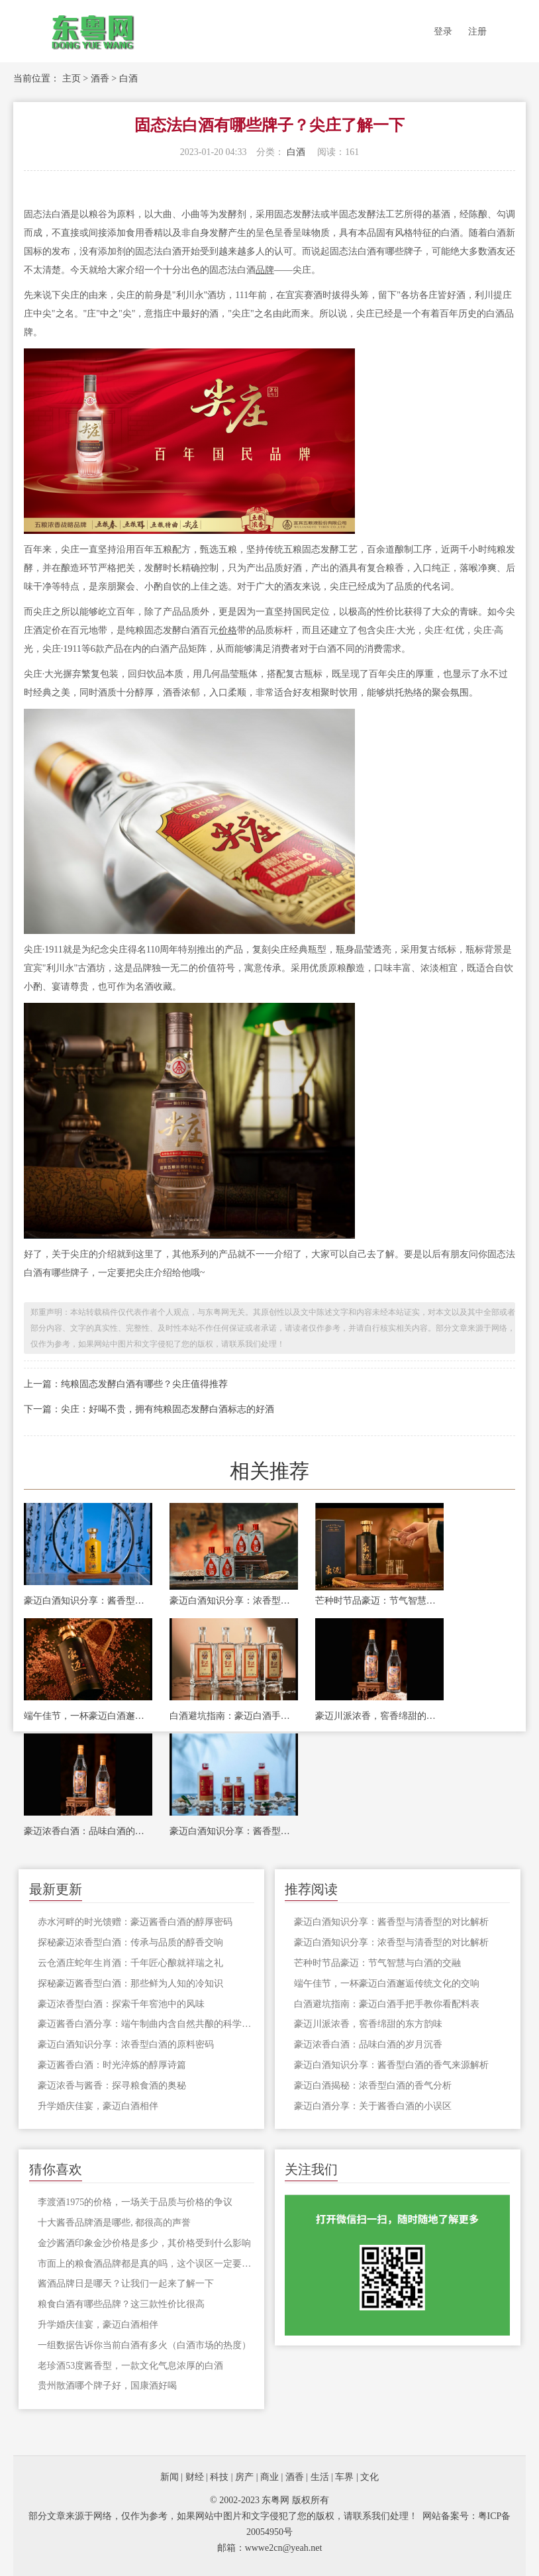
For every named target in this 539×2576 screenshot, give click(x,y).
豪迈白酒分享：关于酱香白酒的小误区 (373, 2106)
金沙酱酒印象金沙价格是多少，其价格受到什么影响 (144, 2243)
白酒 (128, 78)
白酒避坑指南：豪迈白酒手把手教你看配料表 (234, 1716)
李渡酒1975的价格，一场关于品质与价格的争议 (135, 2202)
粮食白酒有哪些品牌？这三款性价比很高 (121, 2304)
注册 (477, 31)
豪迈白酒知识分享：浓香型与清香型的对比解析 (234, 1601)
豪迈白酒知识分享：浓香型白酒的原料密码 (126, 2044)
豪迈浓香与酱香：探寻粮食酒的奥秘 (112, 2085)
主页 (71, 78)
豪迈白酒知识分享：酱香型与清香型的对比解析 (88, 1601)
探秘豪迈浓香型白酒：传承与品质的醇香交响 (130, 1942)
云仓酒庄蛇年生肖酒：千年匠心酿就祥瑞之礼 (130, 1963)
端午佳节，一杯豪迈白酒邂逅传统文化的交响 (88, 1716)
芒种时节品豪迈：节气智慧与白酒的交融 (379, 1601)
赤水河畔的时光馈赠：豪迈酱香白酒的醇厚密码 (135, 1922)
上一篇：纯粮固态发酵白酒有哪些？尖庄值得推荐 (126, 1384)
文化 (369, 2477)
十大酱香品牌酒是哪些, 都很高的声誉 (114, 2223)
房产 (244, 2477)
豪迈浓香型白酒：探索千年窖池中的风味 (121, 2004)
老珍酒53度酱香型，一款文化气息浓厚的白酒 (130, 2366)
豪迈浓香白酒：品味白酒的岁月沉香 (88, 1831)
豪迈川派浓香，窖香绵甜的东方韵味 (379, 1716)
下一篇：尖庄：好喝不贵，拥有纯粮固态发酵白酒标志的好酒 (149, 1409)
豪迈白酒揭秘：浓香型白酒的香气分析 (373, 2085)
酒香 (100, 78)
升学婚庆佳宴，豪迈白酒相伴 (98, 2106)
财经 (194, 2477)
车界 (344, 2477)
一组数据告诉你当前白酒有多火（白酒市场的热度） (144, 2345)
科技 (219, 2477)
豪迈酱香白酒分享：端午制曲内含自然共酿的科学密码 (146, 2024)
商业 (269, 2477)
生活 (320, 2477)
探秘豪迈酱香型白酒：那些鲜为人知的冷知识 (130, 1983)
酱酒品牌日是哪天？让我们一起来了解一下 (126, 2284)
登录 (443, 31)
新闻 (169, 2477)
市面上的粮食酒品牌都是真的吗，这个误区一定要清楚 (146, 2264)
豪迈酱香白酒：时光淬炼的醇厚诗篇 (112, 2065)
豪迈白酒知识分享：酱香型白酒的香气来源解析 (234, 1831)
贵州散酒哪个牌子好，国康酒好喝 (107, 2386)
